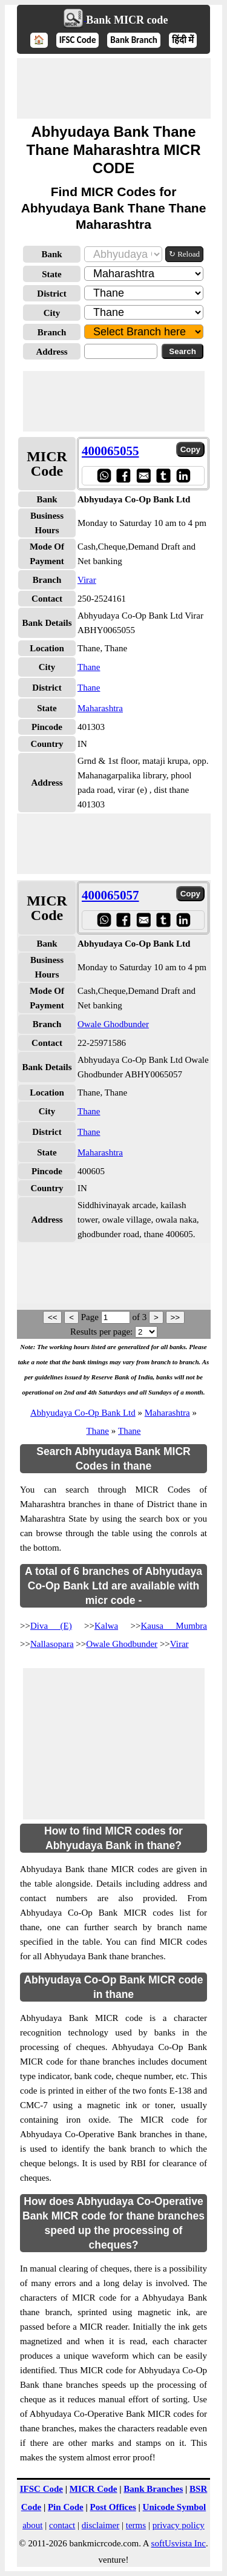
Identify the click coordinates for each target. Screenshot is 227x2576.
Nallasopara (52, 1644)
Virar (86, 580)
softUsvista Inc (178, 2543)
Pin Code (66, 2507)
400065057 (110, 895)
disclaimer (100, 2525)
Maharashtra (100, 708)
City (52, 313)
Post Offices (113, 2507)
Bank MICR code (127, 20)
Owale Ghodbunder (113, 1024)
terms (136, 2525)
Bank (51, 254)
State (52, 274)
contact (62, 2525)
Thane (88, 667)
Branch (52, 332)
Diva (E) (51, 1626)
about (32, 2525)
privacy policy (179, 2525)
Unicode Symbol (174, 2507)
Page (91, 1317)
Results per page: (101, 1331)
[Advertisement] (114, 88)
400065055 (110, 451)
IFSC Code (77, 39)
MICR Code (93, 2489)
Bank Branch (133, 39)
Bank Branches (153, 2489)
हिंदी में (183, 39)
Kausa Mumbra (173, 1626)
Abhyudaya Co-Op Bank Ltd (83, 1413)
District (51, 293)
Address (51, 351)
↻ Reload (184, 253)
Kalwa (106, 1626)
